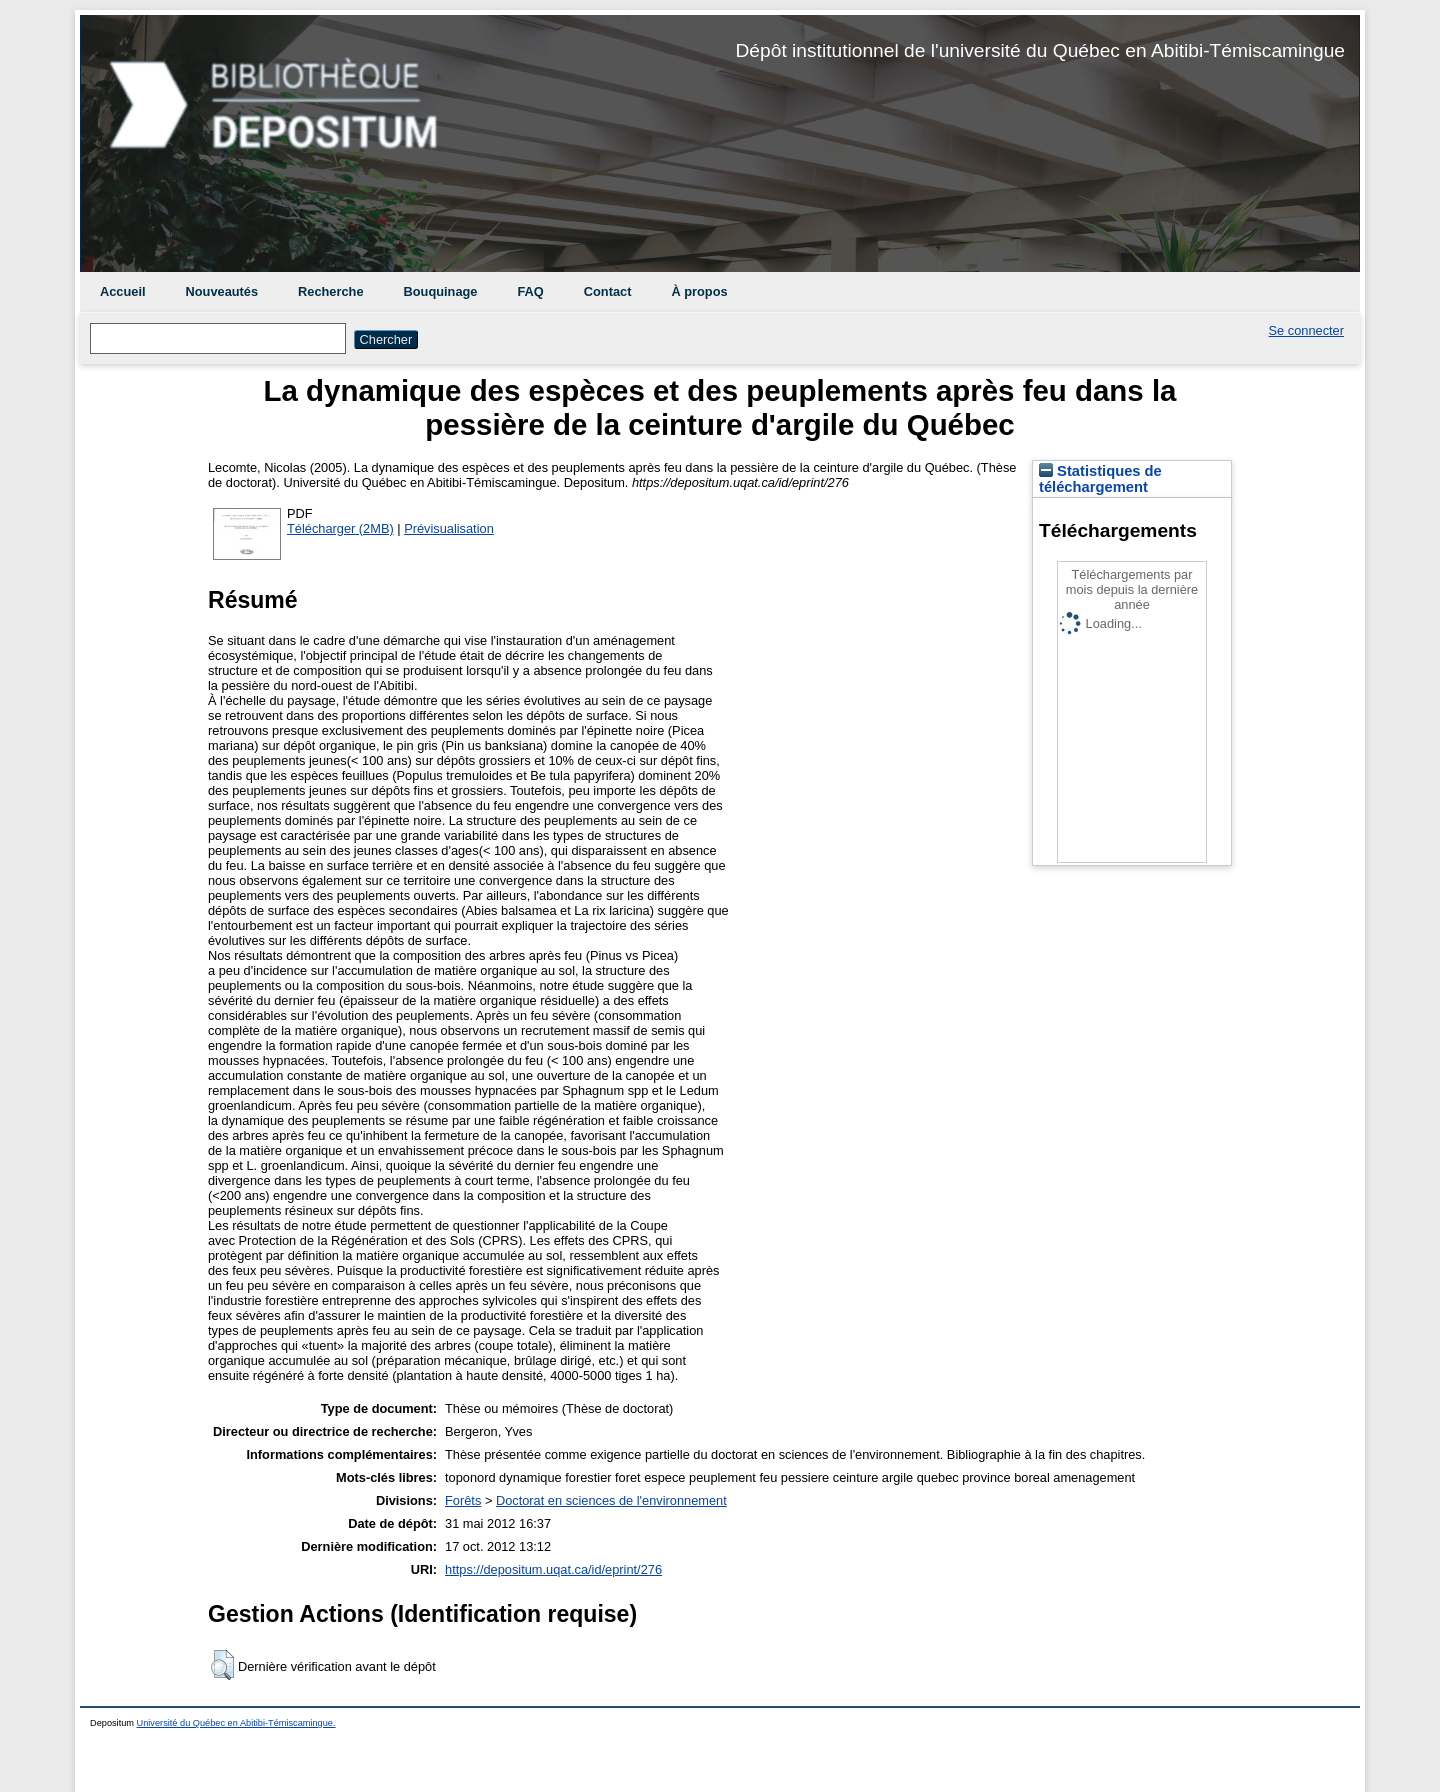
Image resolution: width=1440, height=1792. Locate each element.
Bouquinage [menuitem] (441, 291)
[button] (222, 1665)
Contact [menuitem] (608, 291)
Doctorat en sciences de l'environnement (611, 1500)
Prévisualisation (449, 528)
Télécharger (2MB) (340, 528)
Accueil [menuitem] (123, 291)
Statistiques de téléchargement (1100, 479)
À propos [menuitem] (699, 291)
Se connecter (1306, 330)
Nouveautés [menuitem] (222, 291)
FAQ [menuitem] (530, 291)
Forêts (463, 1500)
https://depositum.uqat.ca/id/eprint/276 (553, 1569)
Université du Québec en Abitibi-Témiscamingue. (236, 1723)
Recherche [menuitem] (330, 291)
